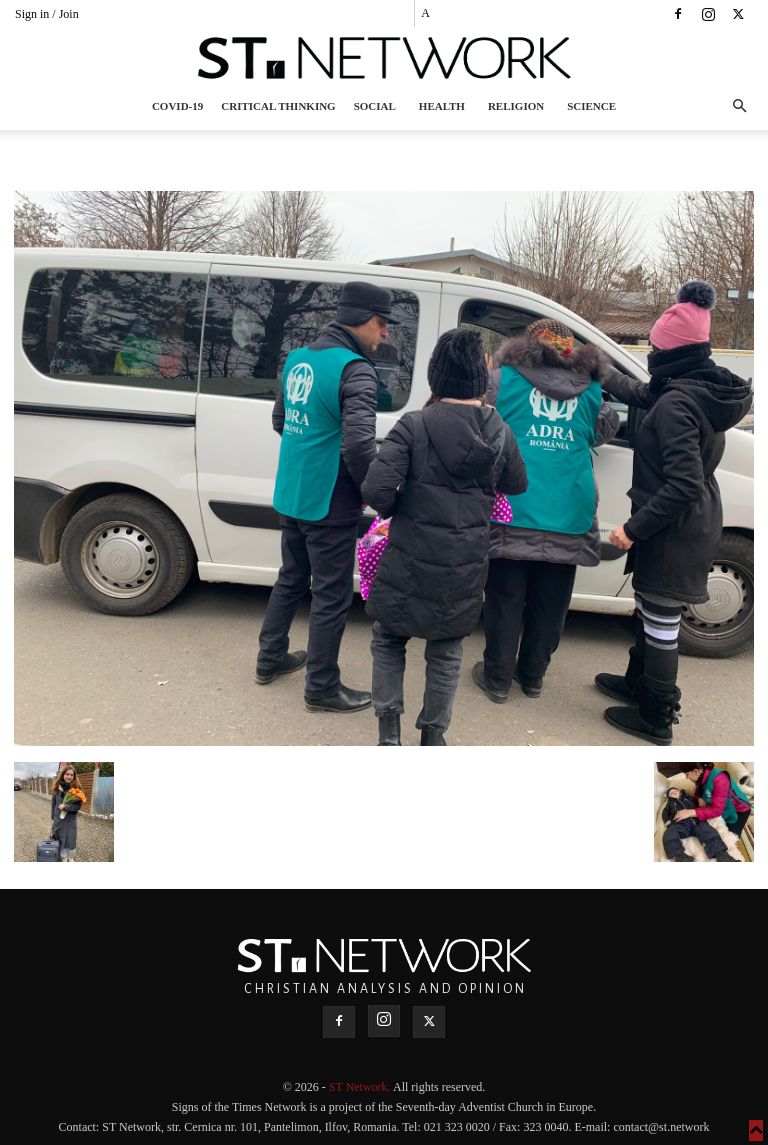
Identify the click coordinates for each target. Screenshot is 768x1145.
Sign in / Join (47, 14)
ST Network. (361, 1087)
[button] (739, 106)
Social (375, 106)
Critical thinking (278, 106)
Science (591, 106)
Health (442, 106)
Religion (516, 106)
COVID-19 (177, 106)
